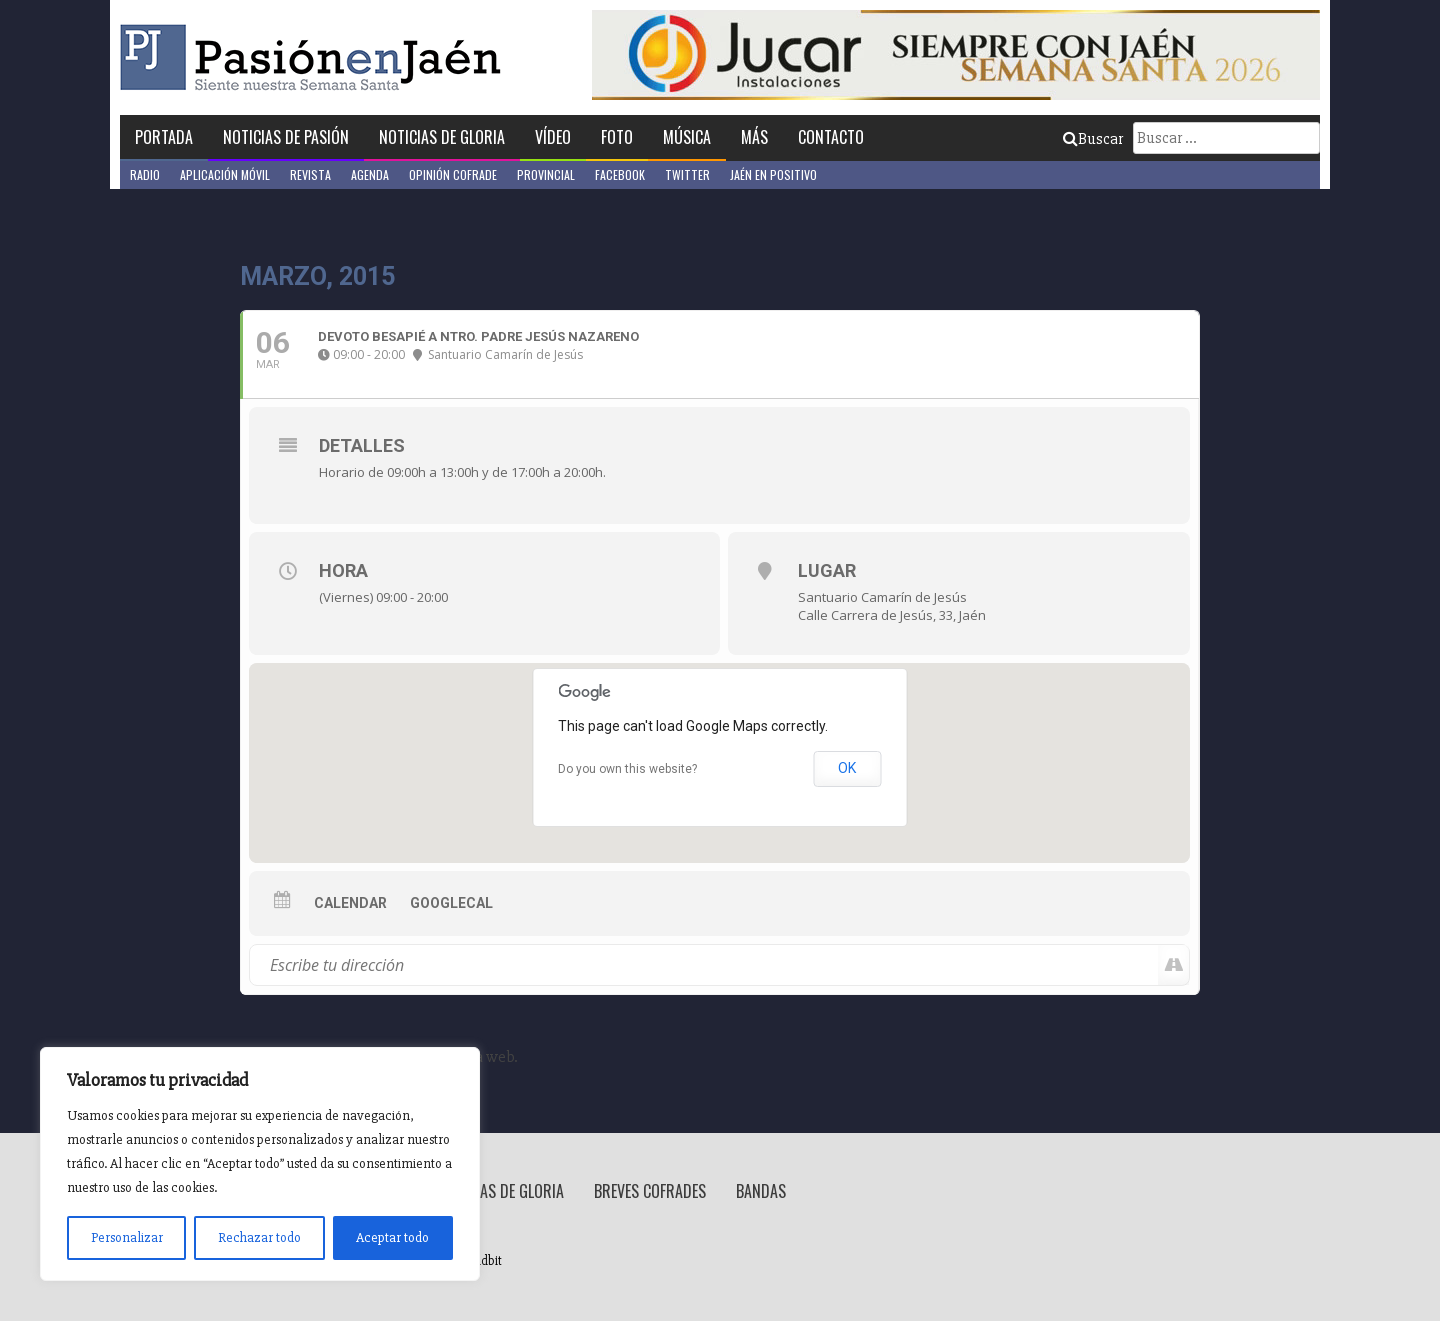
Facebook (620, 174)
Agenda (370, 174)
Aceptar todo (392, 1237)
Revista (310, 174)
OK (847, 768)
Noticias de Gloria (442, 137)
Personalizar (127, 1237)
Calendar (350, 903)
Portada (164, 137)
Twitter (687, 174)
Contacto (831, 137)
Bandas (761, 1191)
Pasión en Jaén (316, 57)
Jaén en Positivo (773, 174)
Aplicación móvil (225, 174)
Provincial (546, 174)
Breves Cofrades (650, 1191)
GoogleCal (451, 903)
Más (754, 137)
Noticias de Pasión (286, 137)
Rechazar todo (259, 1237)
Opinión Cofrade (453, 174)
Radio (145, 174)
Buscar (1093, 139)
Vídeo (553, 137)
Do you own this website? (627, 769)
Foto (617, 137)
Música (687, 137)
